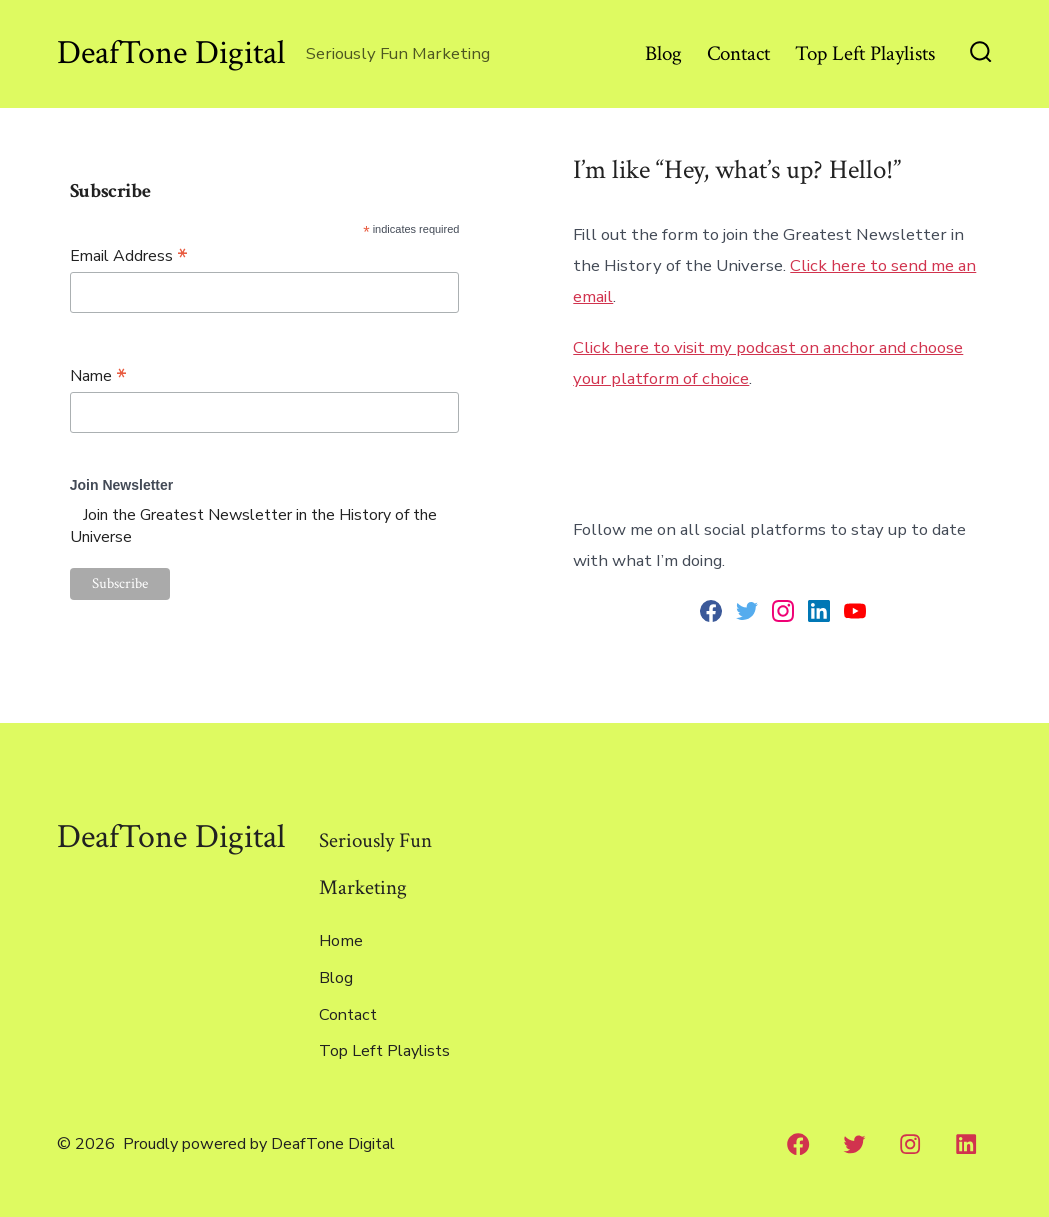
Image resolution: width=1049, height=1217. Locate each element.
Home (341, 941)
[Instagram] (910, 1144)
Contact (738, 53)
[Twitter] (854, 1144)
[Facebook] (798, 1144)
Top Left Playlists (865, 53)
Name (98, 375)
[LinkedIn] (966, 1144)
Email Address (129, 255)
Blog (663, 53)
